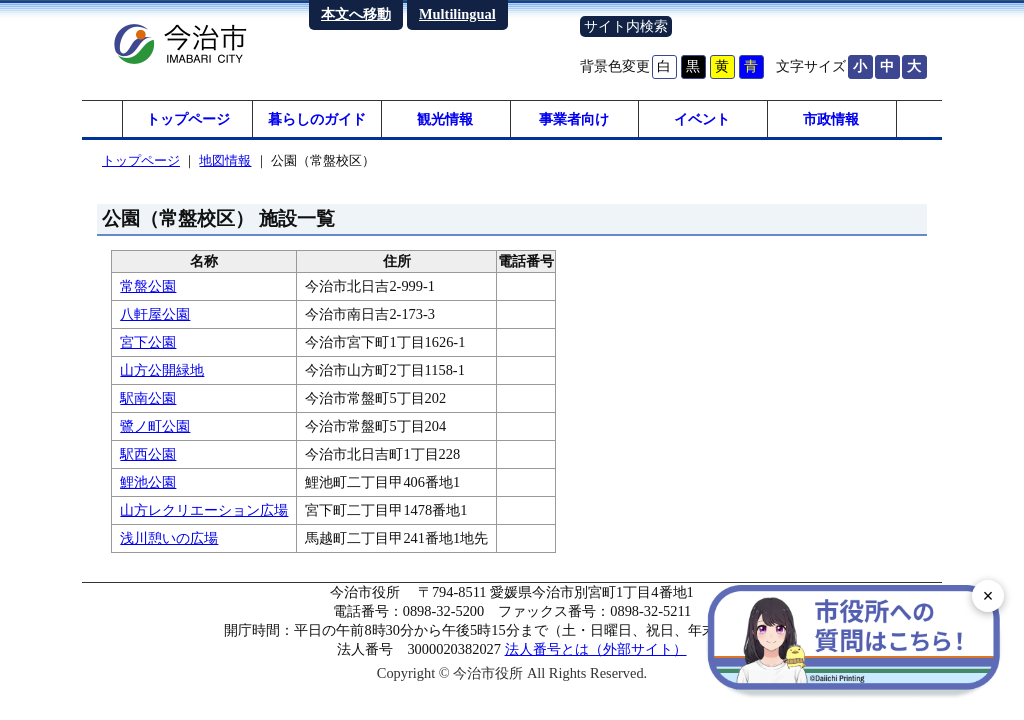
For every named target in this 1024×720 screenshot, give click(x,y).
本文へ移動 (356, 14)
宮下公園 (148, 345)
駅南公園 (148, 401)
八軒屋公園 (155, 317)
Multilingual (457, 14)
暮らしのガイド (317, 120)
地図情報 (225, 163)
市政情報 (831, 120)
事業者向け (574, 120)
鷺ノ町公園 (155, 429)
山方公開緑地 (162, 373)
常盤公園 (148, 289)
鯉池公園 (148, 485)
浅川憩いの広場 (169, 541)
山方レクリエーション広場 (204, 513)
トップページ (188, 120)
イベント (702, 120)
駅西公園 (148, 457)
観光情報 (445, 120)
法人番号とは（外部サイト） (596, 652)
